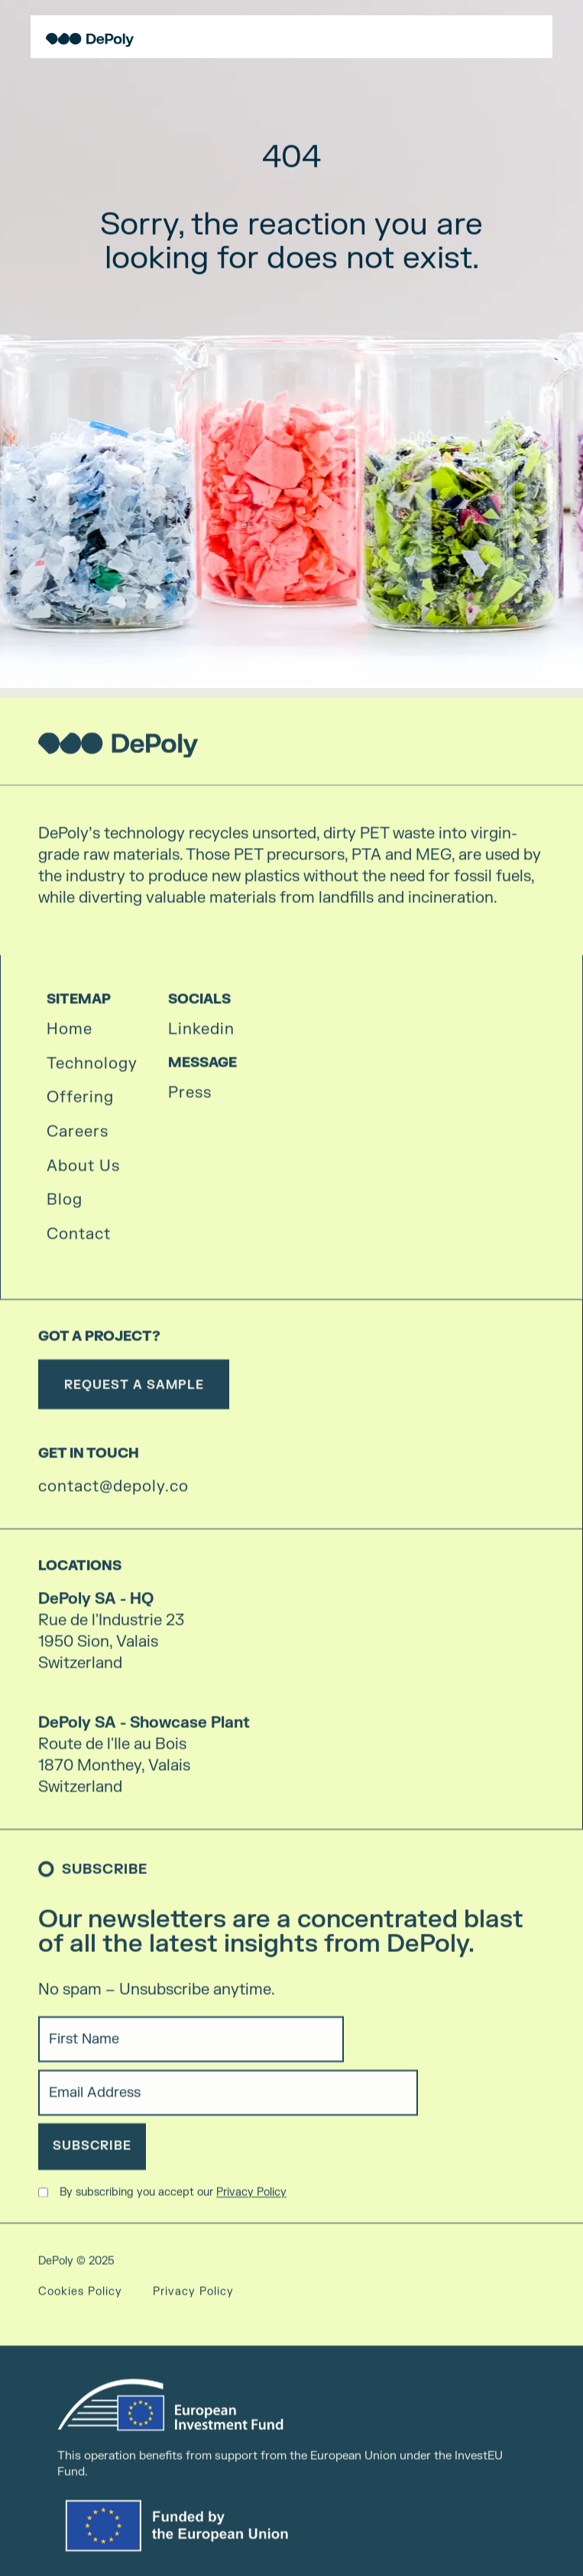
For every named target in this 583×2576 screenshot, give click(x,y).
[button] (538, 36)
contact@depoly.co (113, 1493)
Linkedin (201, 1036)
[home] (86, 39)
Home (69, 1036)
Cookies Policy (80, 2298)
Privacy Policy (251, 2199)
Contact (79, 1241)
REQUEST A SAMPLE (134, 1392)
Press (190, 1100)
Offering (80, 1105)
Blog (65, 1207)
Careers (78, 1139)
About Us (83, 1173)
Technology (92, 1071)
